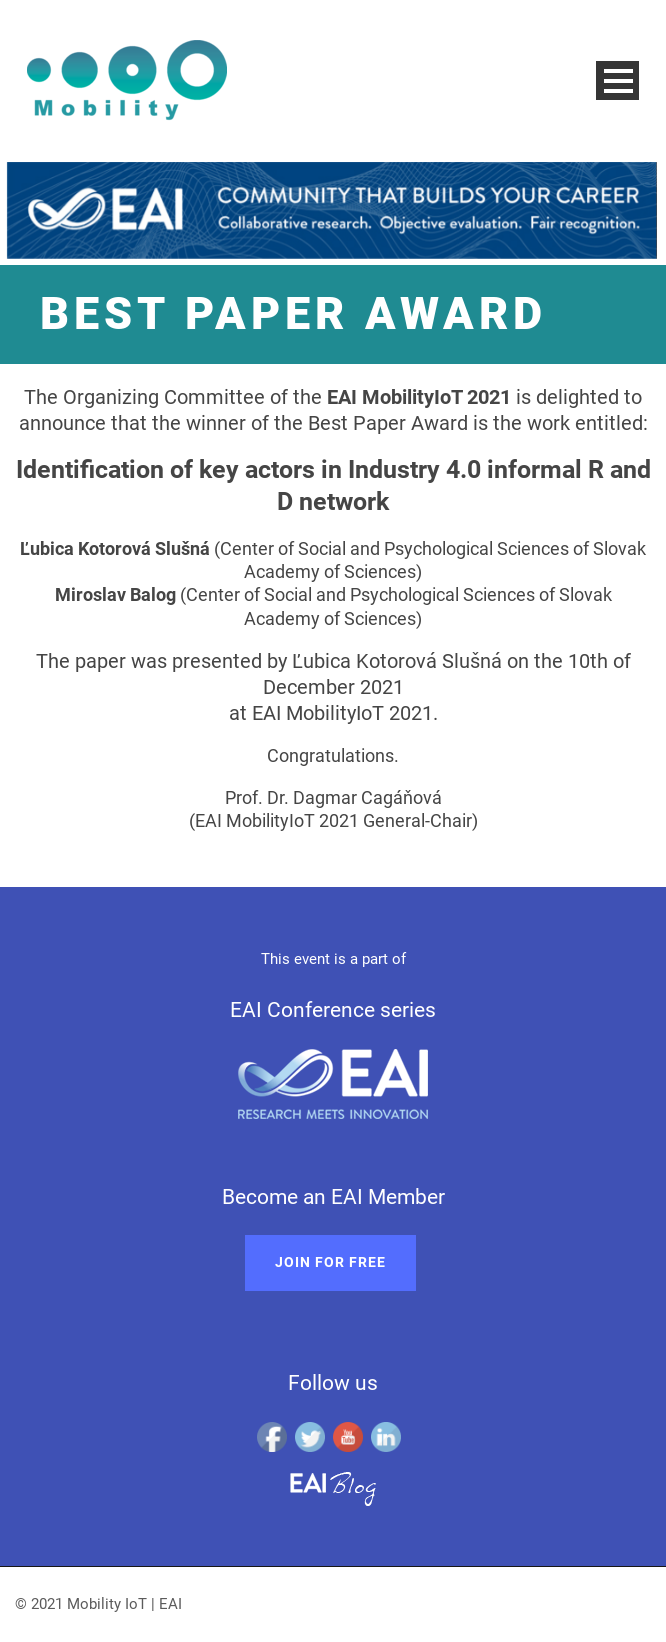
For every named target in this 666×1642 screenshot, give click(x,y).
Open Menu (617, 80)
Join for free (330, 1262)
